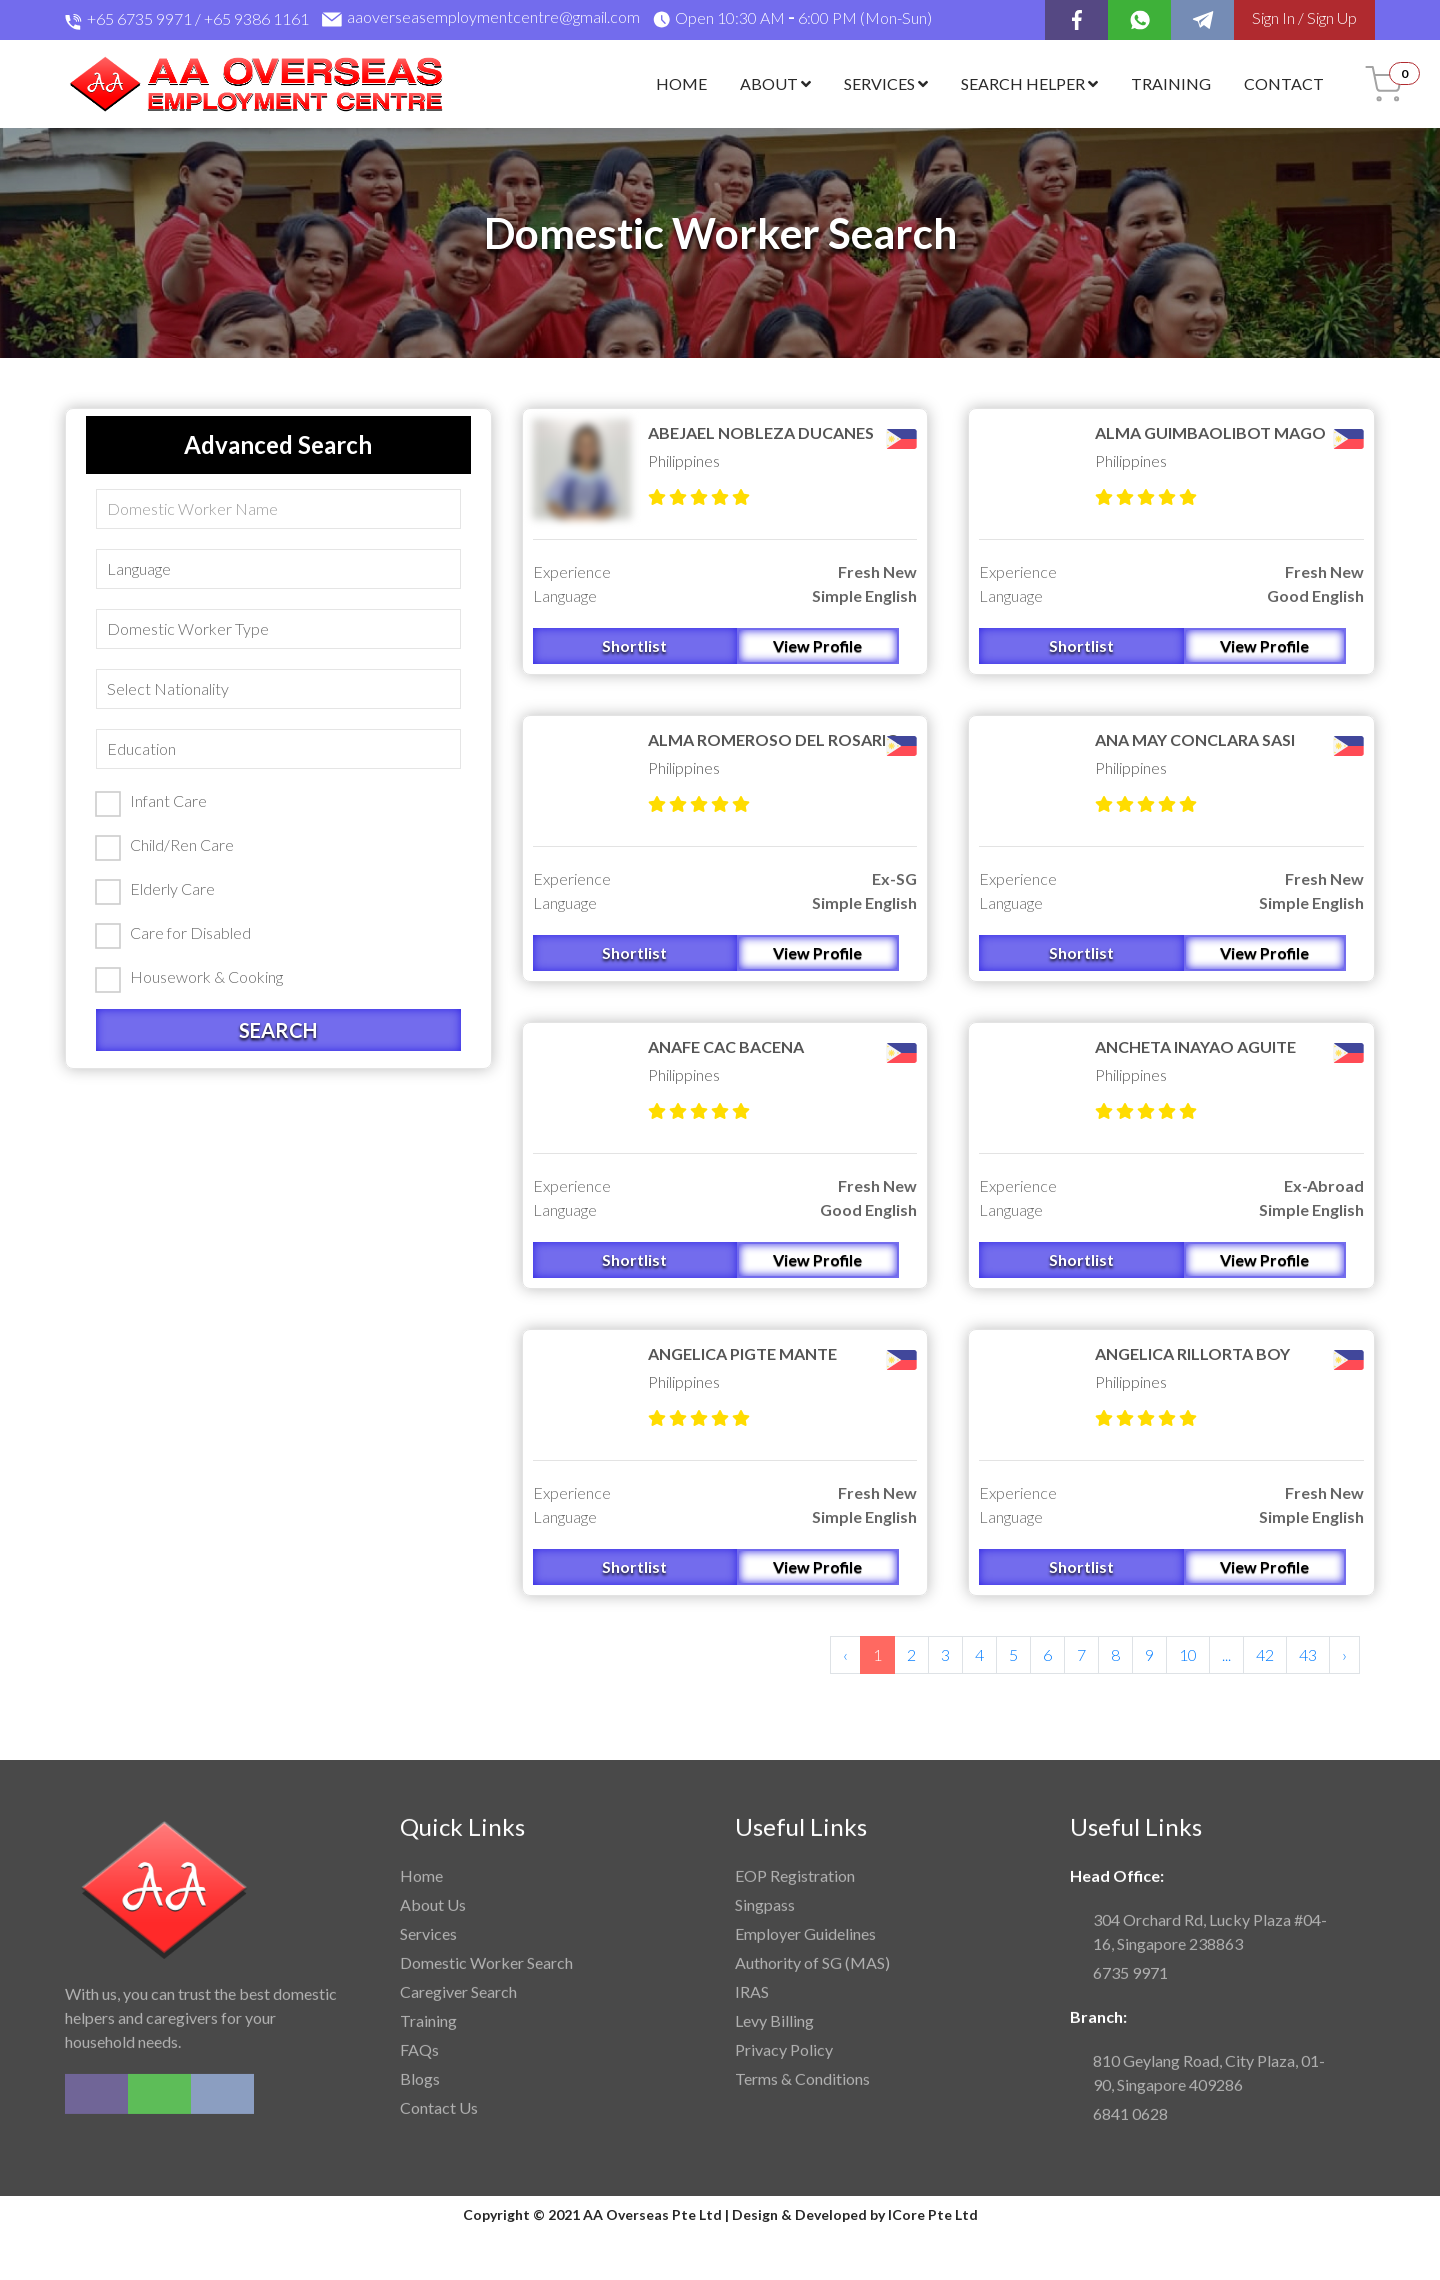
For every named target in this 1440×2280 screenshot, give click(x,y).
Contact (1284, 83)
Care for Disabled (173, 934)
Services (886, 83)
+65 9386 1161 (256, 18)
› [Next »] (1344, 1654)
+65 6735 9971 (139, 18)
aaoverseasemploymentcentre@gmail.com (481, 19)
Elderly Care (155, 890)
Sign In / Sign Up (1304, 17)
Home (681, 83)
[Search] (278, 509)
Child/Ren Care (164, 846)
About (775, 83)
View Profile (817, 645)
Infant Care (151, 802)
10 (1188, 1654)
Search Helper (1029, 83)
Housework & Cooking (189, 978)
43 (1308, 1654)
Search (278, 1030)
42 (1265, 1654)
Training (1171, 83)
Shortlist (634, 645)
